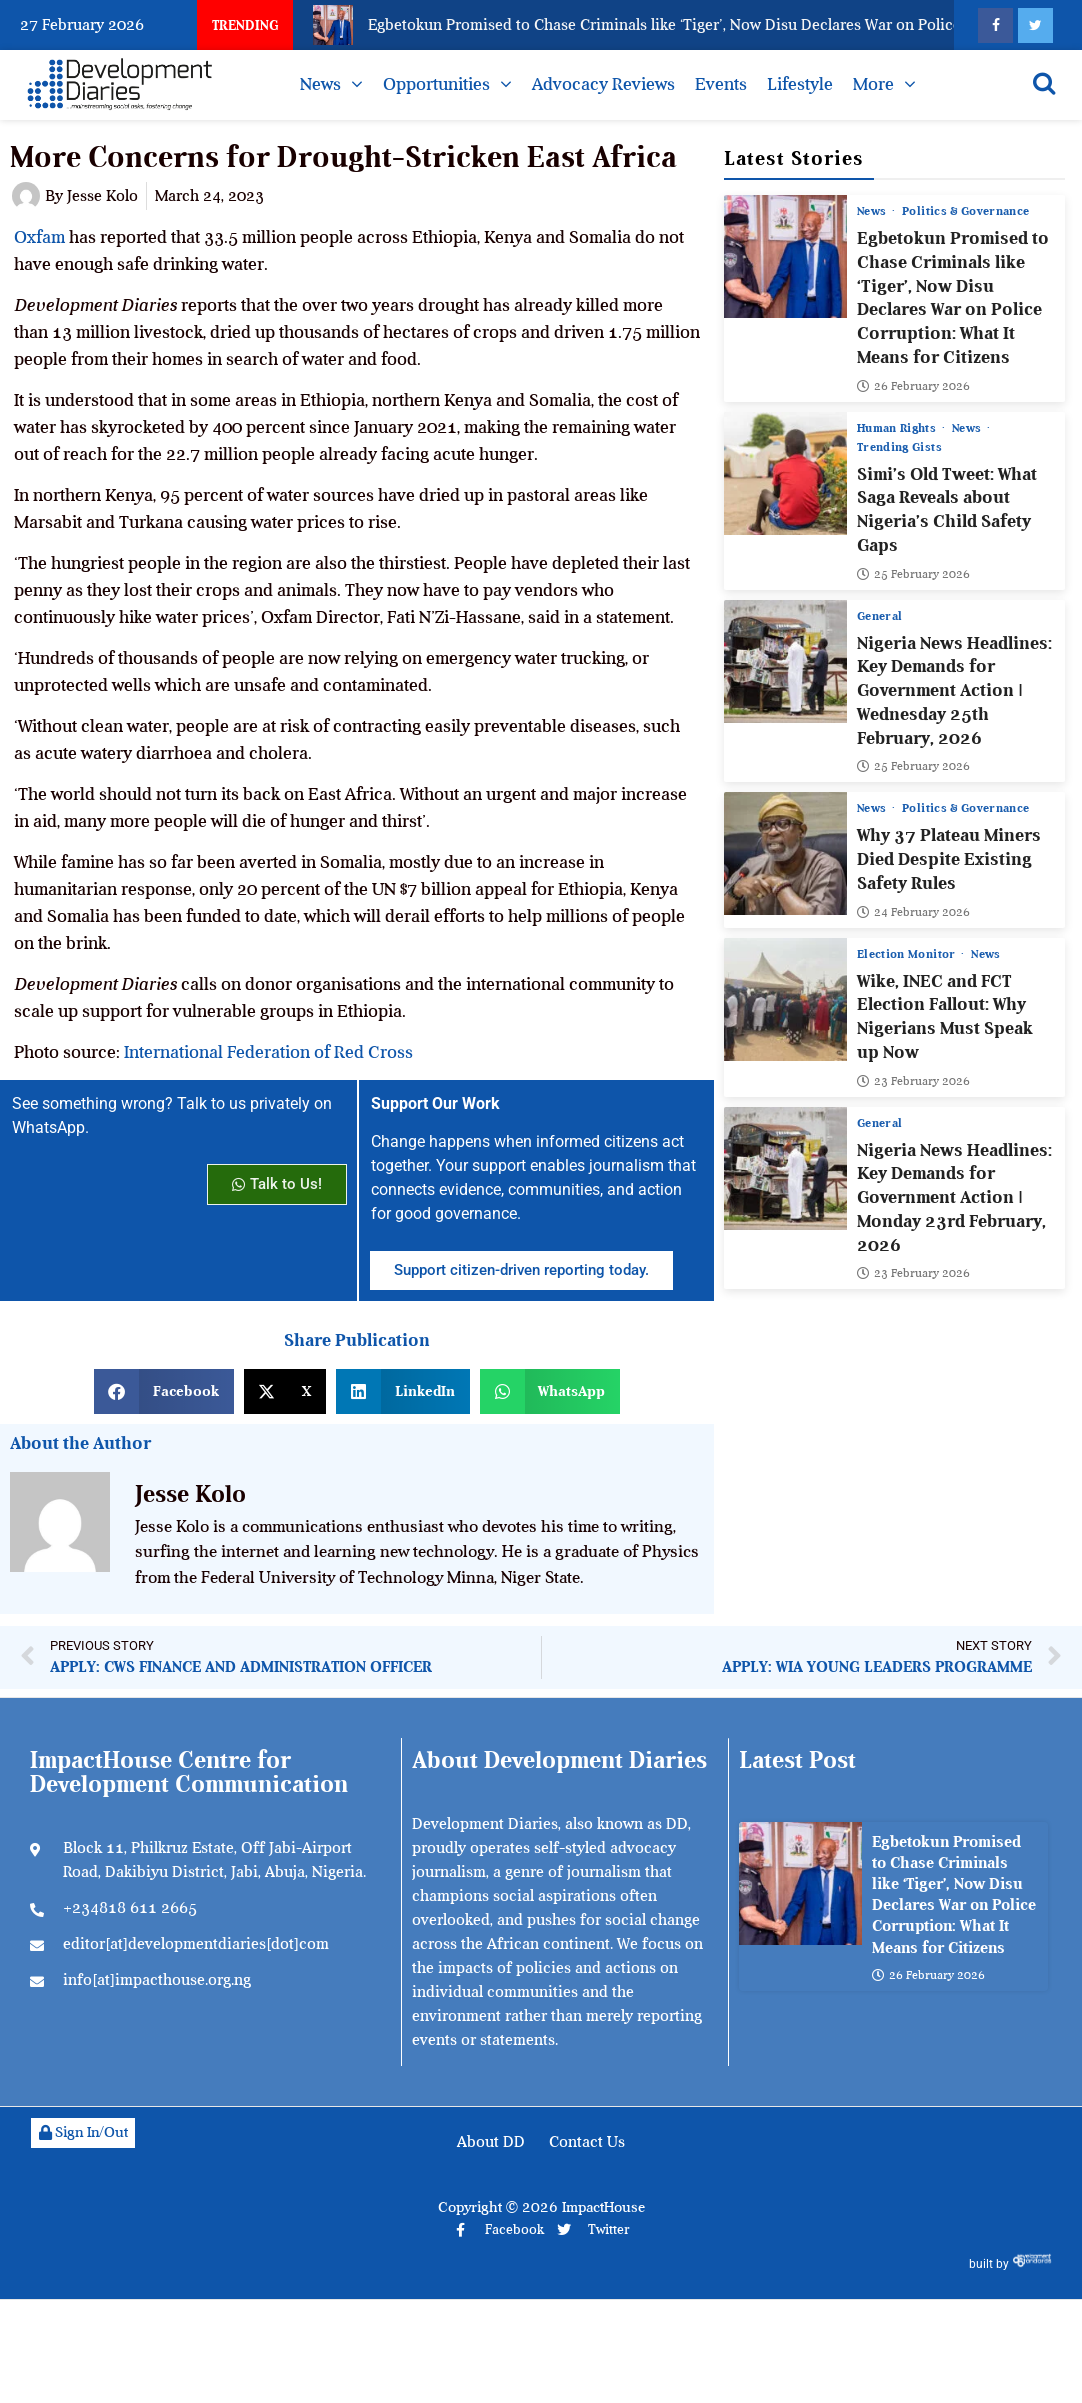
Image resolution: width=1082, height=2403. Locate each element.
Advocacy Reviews (603, 84)
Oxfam (39, 237)
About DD (491, 2142)
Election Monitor (908, 953)
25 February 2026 (913, 573)
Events (721, 84)
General (879, 615)
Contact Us (587, 2142)
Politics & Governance (965, 211)
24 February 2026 (913, 911)
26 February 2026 (913, 385)
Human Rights (898, 427)
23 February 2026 (913, 1080)
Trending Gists (899, 446)
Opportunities (436, 84)
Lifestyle (800, 84)
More (873, 84)
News (320, 84)
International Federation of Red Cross (268, 1052)
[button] (164, 1391)
